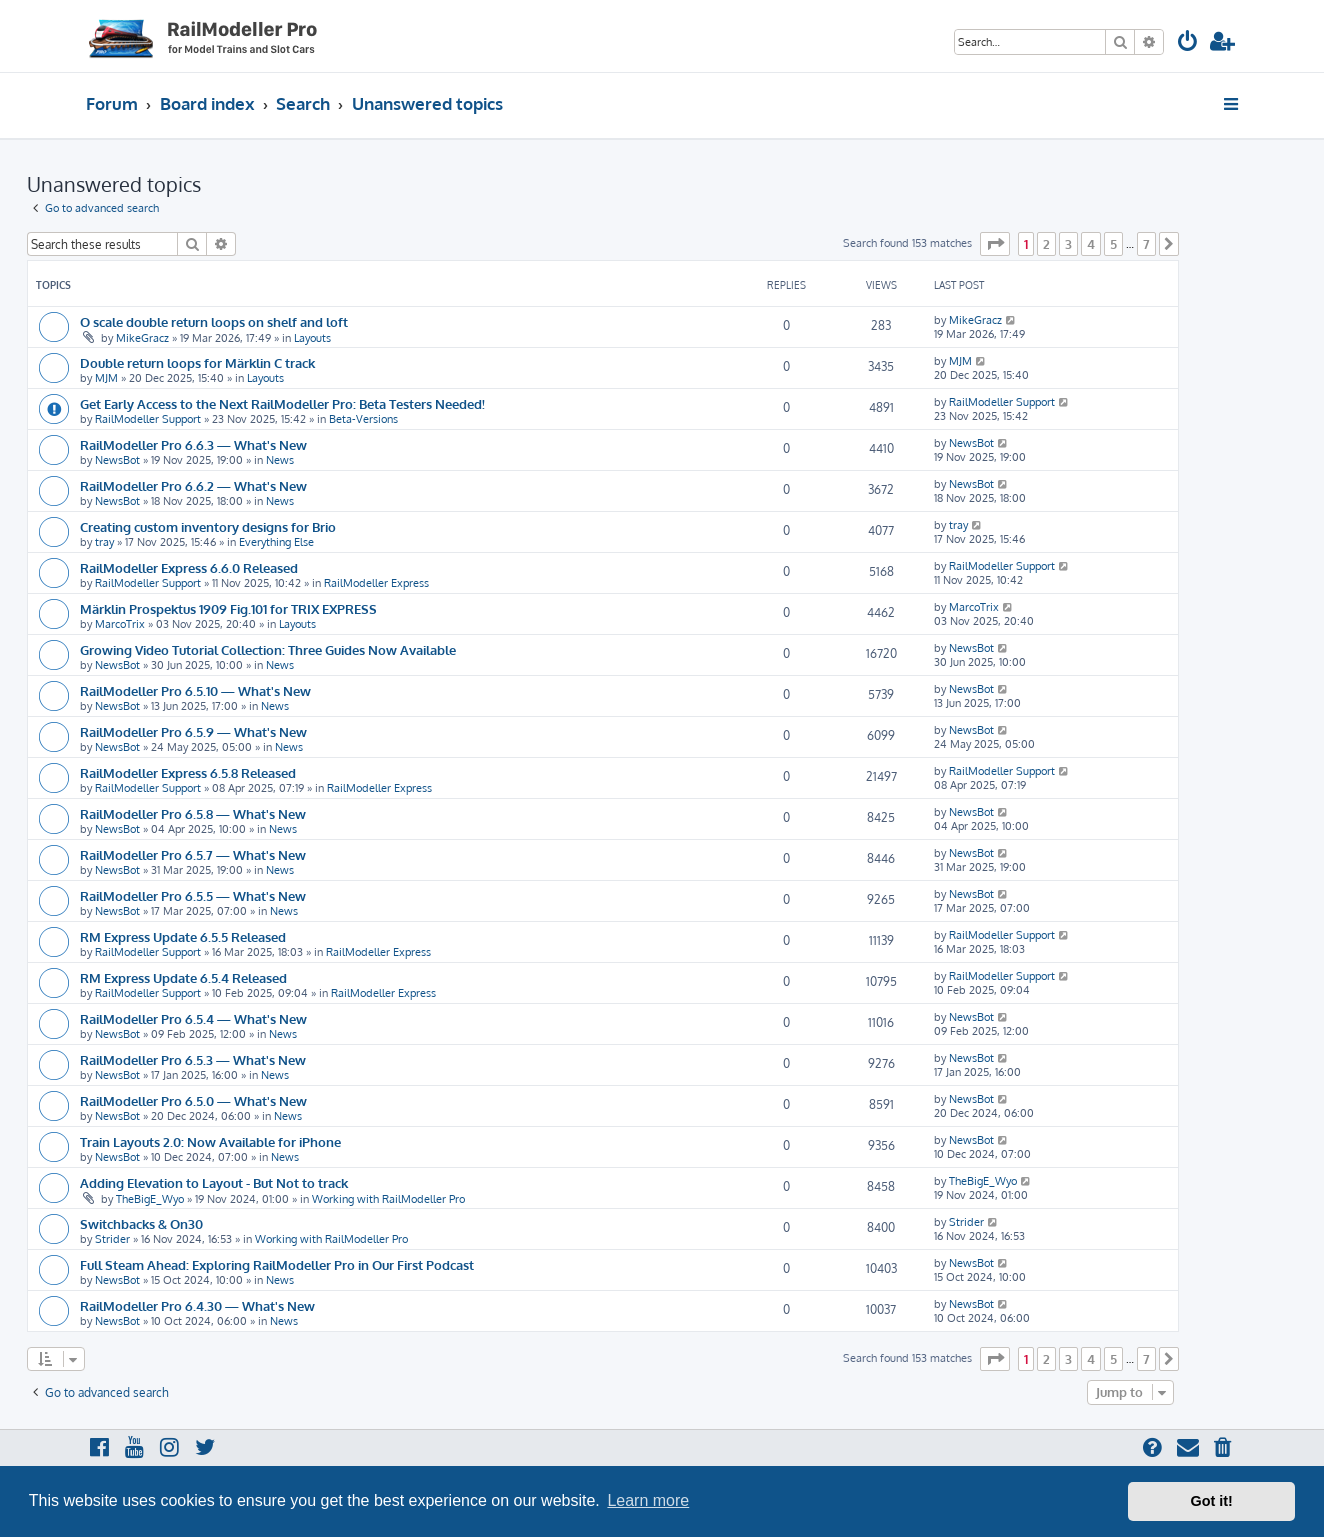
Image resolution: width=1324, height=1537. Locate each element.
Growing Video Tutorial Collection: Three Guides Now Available (268, 649)
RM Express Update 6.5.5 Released (183, 936)
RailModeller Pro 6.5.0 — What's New (193, 1100)
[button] (995, 244)
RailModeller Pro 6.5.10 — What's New (195, 690)
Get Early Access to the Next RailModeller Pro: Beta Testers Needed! (282, 403)
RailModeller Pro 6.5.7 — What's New (193, 854)
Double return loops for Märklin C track (197, 362)
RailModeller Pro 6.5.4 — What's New (193, 1018)
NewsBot (117, 460)
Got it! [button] (1212, 1501)
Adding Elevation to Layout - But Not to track (214, 1182)
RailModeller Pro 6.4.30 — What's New (197, 1305)
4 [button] (1091, 244)
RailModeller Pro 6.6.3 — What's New (193, 444)
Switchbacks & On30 (141, 1223)
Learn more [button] (648, 1500)
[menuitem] (1188, 43)
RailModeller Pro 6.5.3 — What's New (193, 1059)
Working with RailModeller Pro (388, 1199)
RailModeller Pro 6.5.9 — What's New (193, 731)
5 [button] (1113, 244)
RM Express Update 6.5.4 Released (183, 977)
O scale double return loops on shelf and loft (214, 321)
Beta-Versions (363, 419)
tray (104, 542)
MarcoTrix (120, 624)
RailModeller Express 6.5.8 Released (188, 772)
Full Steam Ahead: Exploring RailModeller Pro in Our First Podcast (277, 1264)
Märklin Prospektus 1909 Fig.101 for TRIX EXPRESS (228, 608)
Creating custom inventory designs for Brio (208, 526)
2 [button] (1046, 244)
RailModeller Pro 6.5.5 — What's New (193, 895)
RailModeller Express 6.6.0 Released (189, 567)
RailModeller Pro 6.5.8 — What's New (193, 813)
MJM (106, 378)
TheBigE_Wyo (150, 1199)
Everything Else (276, 542)
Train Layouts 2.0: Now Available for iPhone (210, 1141)
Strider (112, 1239)
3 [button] (1068, 244)
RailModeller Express (376, 583)
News (280, 460)
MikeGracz (142, 338)
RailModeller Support (148, 419)
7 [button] (1146, 244)
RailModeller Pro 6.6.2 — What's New (193, 485)
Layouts (312, 338)
